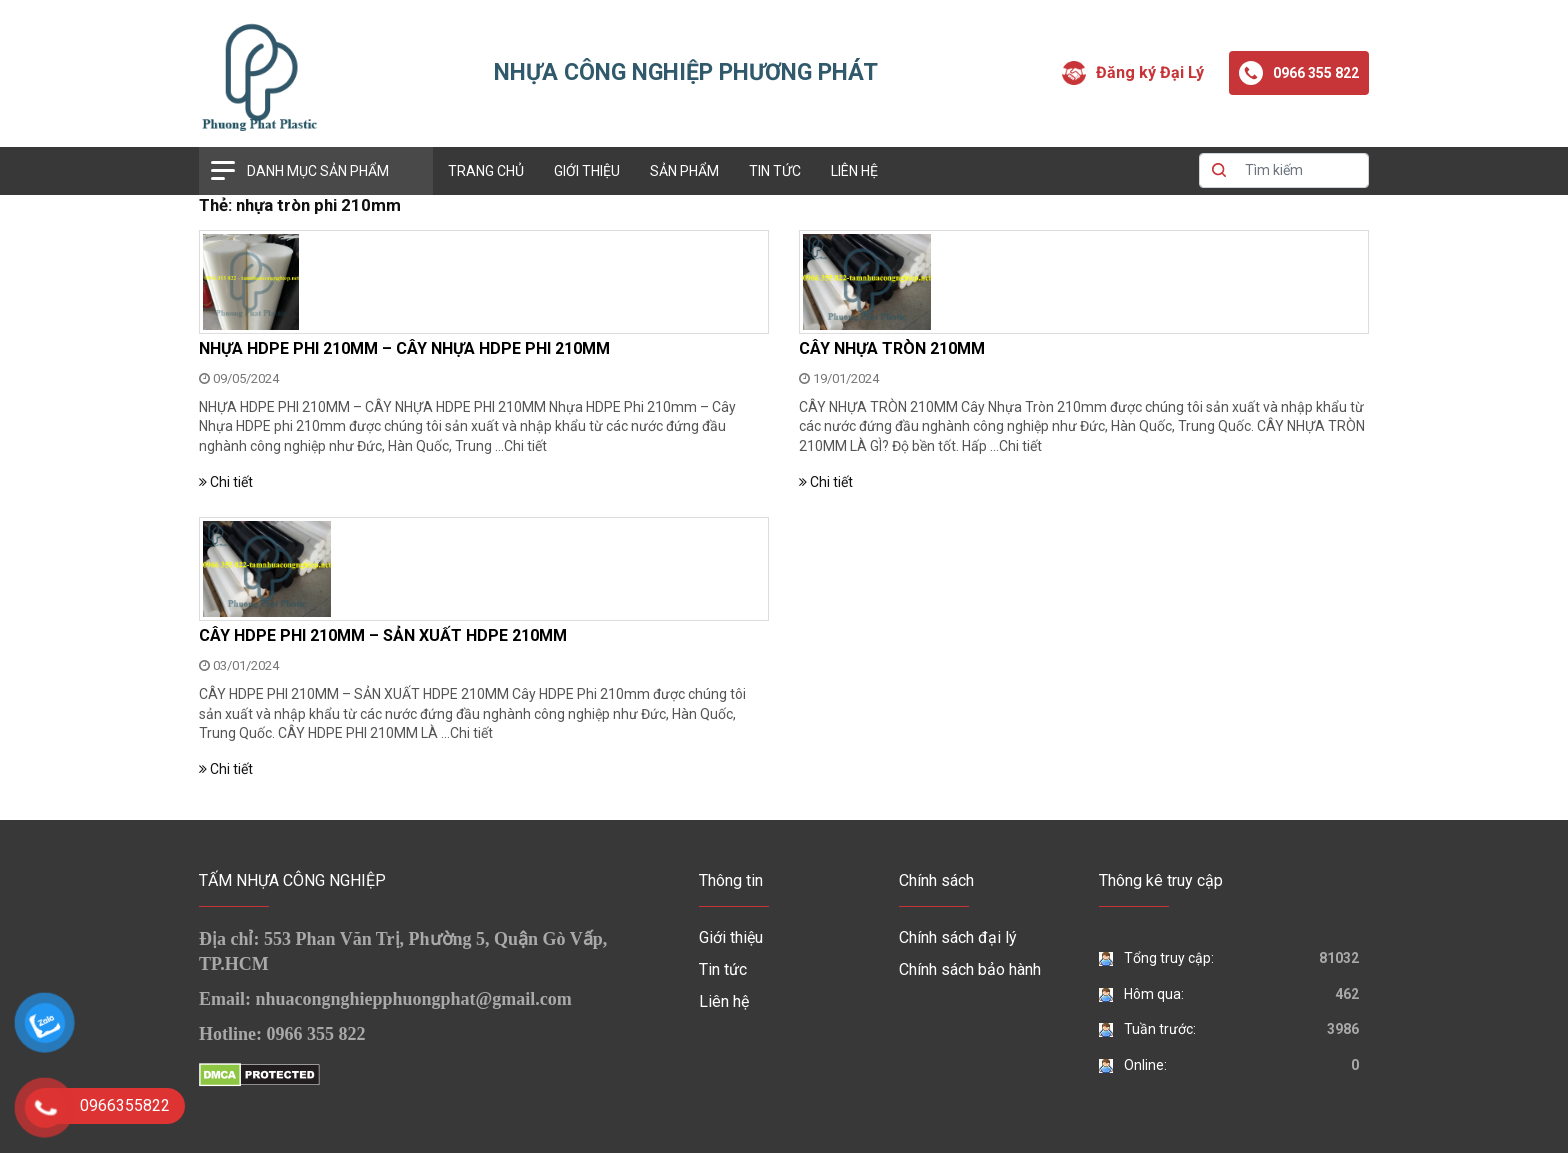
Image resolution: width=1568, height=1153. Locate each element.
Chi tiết (525, 446)
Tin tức (775, 171)
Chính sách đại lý (958, 937)
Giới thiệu (587, 171)
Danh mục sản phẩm (318, 171)
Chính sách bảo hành (970, 969)
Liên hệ (854, 171)
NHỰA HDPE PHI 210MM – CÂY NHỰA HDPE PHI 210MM (404, 348)
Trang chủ (486, 171)
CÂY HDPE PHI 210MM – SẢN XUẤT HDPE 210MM (383, 635)
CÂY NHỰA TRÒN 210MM (892, 348)
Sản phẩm (684, 171)
